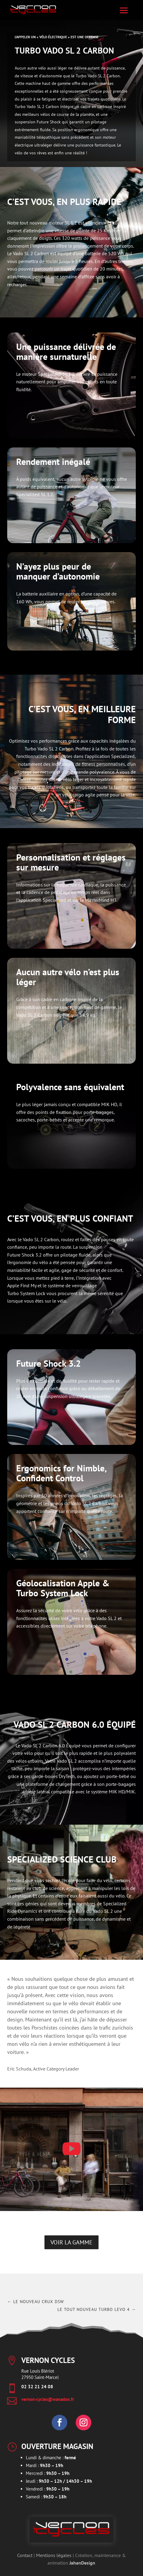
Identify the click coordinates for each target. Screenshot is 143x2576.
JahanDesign (82, 2563)
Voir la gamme (71, 2242)
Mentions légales (54, 2555)
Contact (24, 2555)
